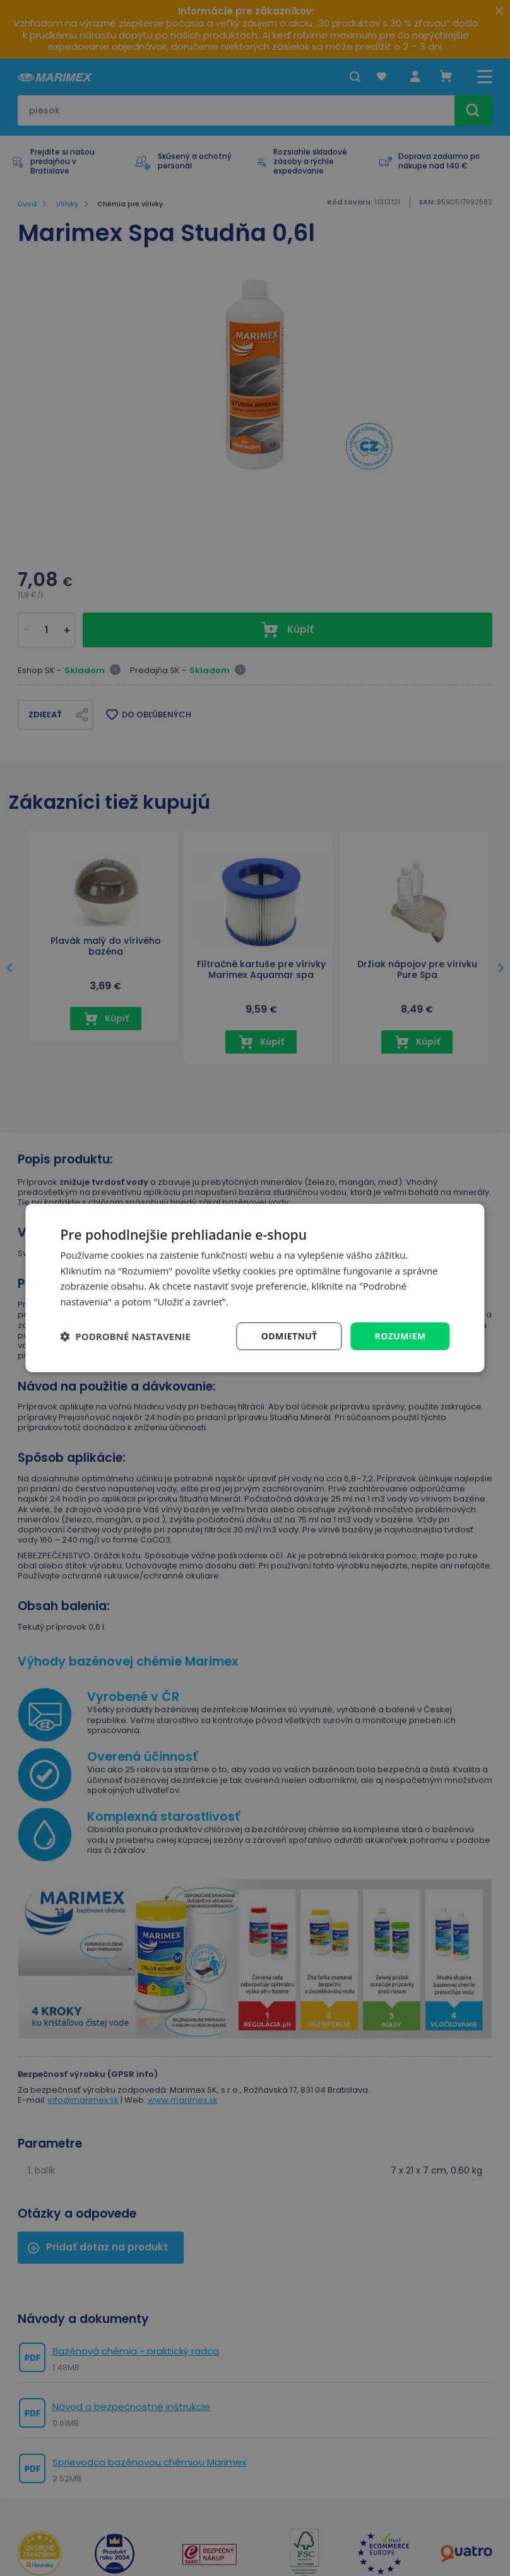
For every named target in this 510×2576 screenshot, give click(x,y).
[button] (125, 1336)
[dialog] (254, 1287)
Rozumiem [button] (399, 1336)
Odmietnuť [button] (289, 1336)
